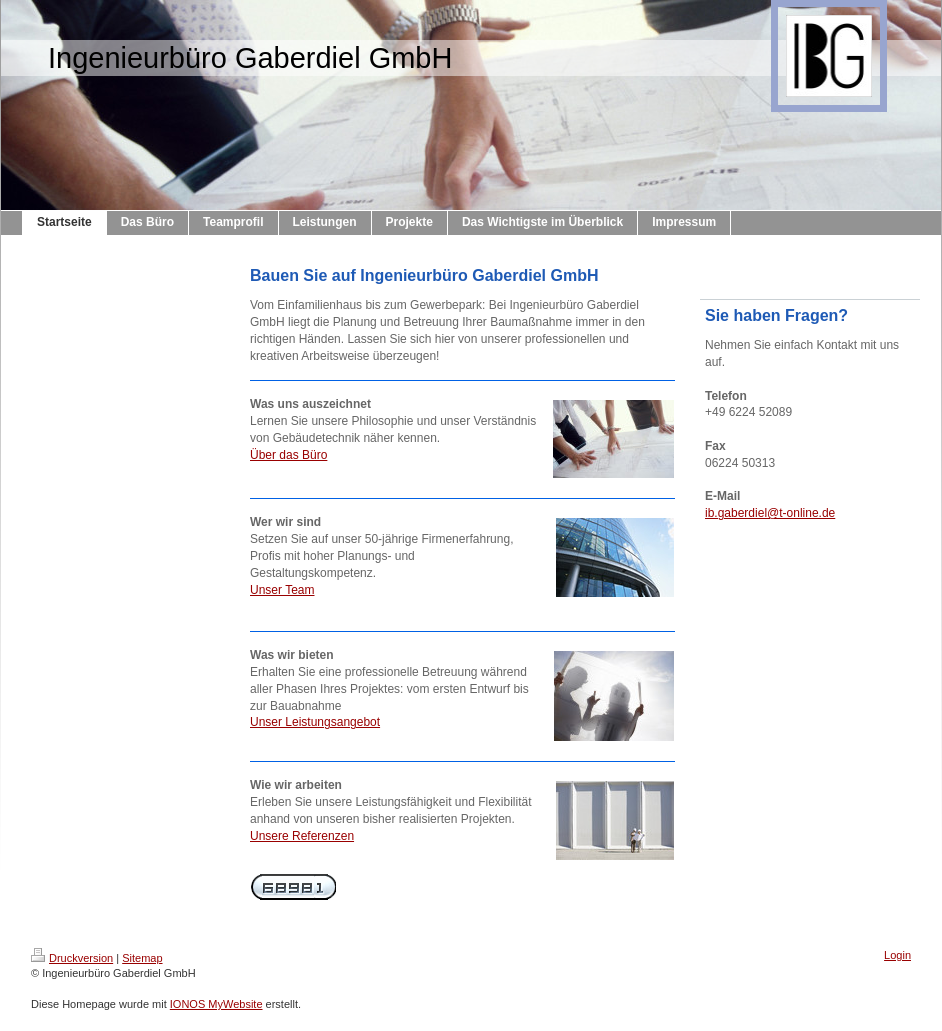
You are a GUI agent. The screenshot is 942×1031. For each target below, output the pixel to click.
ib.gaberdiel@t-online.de (770, 513)
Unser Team (282, 590)
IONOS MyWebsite (216, 1004)
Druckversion (72, 958)
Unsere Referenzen (302, 836)
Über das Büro (288, 455)
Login (897, 955)
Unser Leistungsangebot (315, 722)
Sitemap (142, 958)
